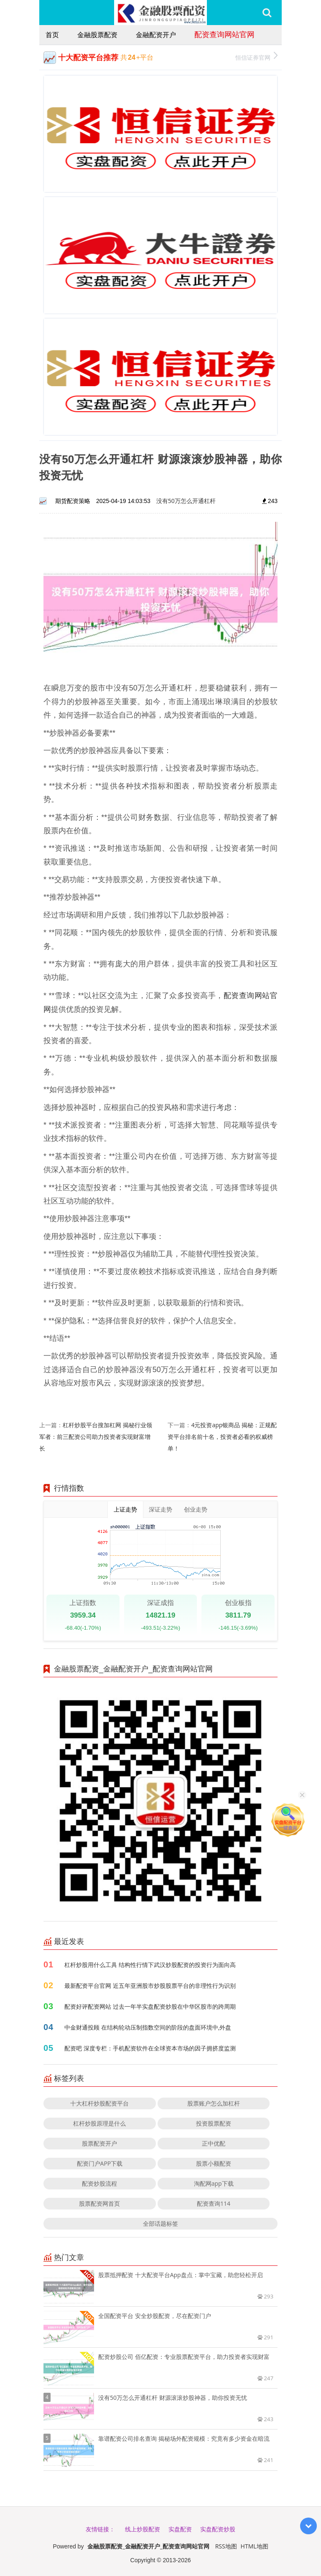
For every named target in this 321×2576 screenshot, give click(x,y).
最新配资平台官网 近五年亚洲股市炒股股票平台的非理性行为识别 (150, 1986)
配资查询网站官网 (224, 34)
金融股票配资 (97, 34)
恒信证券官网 (256, 56)
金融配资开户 (156, 34)
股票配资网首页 (99, 2203)
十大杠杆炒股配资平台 (99, 2103)
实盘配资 (180, 2529)
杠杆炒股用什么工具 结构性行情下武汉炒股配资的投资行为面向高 (150, 1965)
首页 (52, 34)
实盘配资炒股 (217, 2529)
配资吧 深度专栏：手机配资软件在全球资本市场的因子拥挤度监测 (150, 2048)
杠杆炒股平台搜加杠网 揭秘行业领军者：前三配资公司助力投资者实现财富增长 (95, 1436)
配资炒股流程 (99, 2183)
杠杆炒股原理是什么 (99, 2123)
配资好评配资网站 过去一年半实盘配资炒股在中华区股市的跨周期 (150, 2006)
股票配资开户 (99, 2143)
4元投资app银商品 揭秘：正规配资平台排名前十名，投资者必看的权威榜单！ (222, 1436)
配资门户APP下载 (100, 2163)
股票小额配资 (213, 2163)
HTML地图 (254, 2546)
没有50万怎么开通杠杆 (186, 501)
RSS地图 (226, 2546)
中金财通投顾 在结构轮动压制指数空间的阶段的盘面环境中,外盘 (147, 2027)
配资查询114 (213, 2203)
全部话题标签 (160, 2223)
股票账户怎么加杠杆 (213, 2103)
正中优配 (213, 2143)
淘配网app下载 (214, 2183)
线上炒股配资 (142, 2529)
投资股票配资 (213, 2123)
